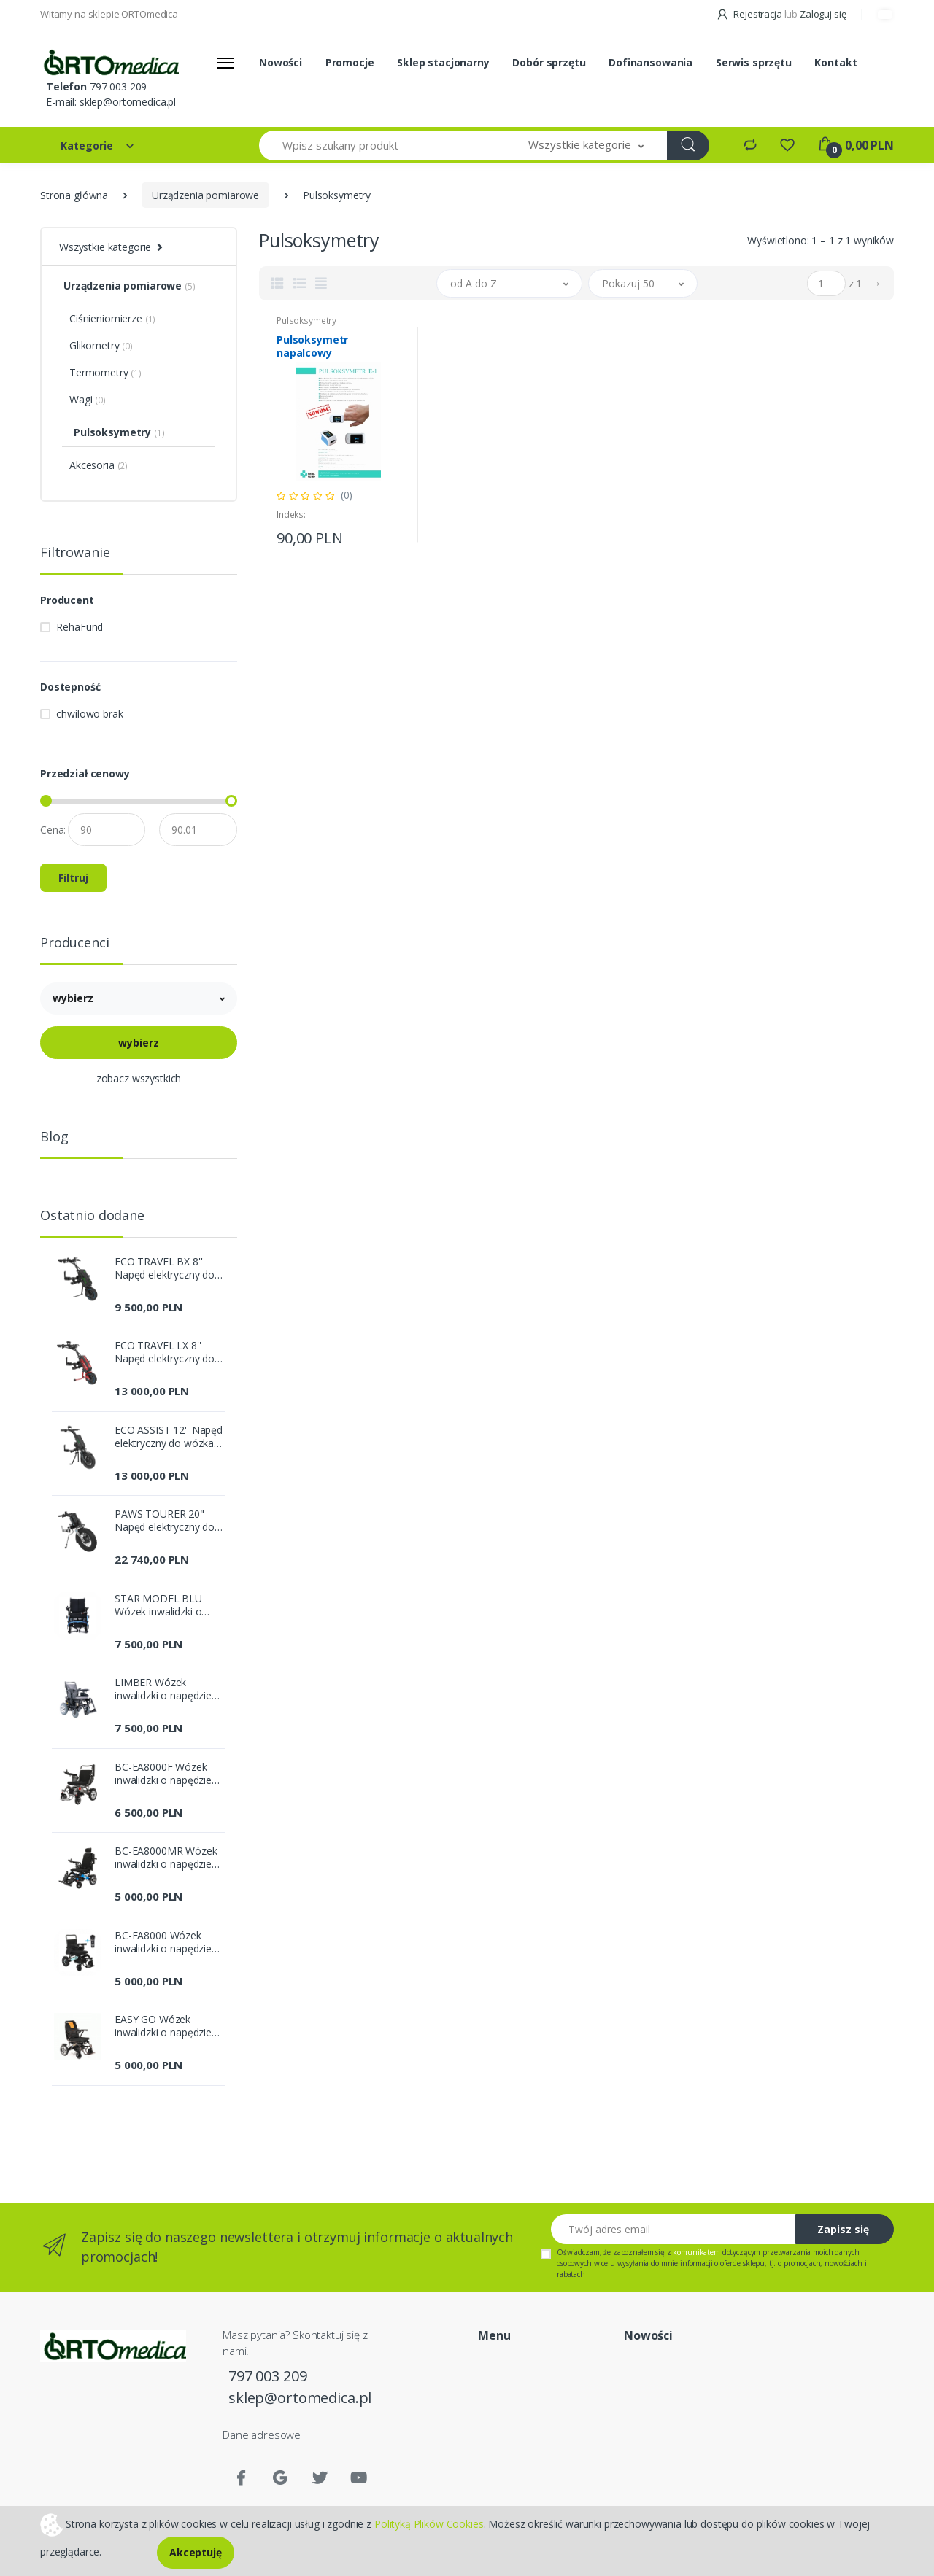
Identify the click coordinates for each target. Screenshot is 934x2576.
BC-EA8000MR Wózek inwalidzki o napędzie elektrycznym (166, 1857)
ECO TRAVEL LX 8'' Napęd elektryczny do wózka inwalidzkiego (165, 1352)
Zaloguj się (823, 13)
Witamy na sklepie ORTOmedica (109, 13)
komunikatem (696, 2252)
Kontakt (835, 62)
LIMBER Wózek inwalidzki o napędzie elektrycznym (163, 1689)
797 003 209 (118, 86)
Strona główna (74, 195)
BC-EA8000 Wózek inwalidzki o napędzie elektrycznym (163, 1942)
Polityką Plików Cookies (429, 2523)
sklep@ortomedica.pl (128, 102)
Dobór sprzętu (548, 62)
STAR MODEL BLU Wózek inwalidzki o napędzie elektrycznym (167, 1605)
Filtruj (73, 878)
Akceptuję (195, 2552)
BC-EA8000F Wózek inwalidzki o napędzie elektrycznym (163, 1774)
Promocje (349, 62)
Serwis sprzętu (754, 62)
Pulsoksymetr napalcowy (312, 346)
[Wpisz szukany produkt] (382, 145)
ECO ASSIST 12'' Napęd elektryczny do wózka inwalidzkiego (169, 1437)
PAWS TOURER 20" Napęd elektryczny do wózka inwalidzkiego (165, 1521)
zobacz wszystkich (139, 1078)
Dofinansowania (650, 62)
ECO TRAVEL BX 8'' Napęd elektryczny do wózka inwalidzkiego (165, 1268)
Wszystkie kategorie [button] (105, 247)
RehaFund (79, 627)
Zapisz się (843, 2229)
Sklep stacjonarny (443, 62)
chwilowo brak (89, 714)
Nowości (280, 62)
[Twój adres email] (673, 2229)
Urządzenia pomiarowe (205, 195)
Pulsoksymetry (306, 320)
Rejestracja (750, 13)
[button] (586, 145)
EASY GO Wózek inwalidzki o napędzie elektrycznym (163, 2026)
